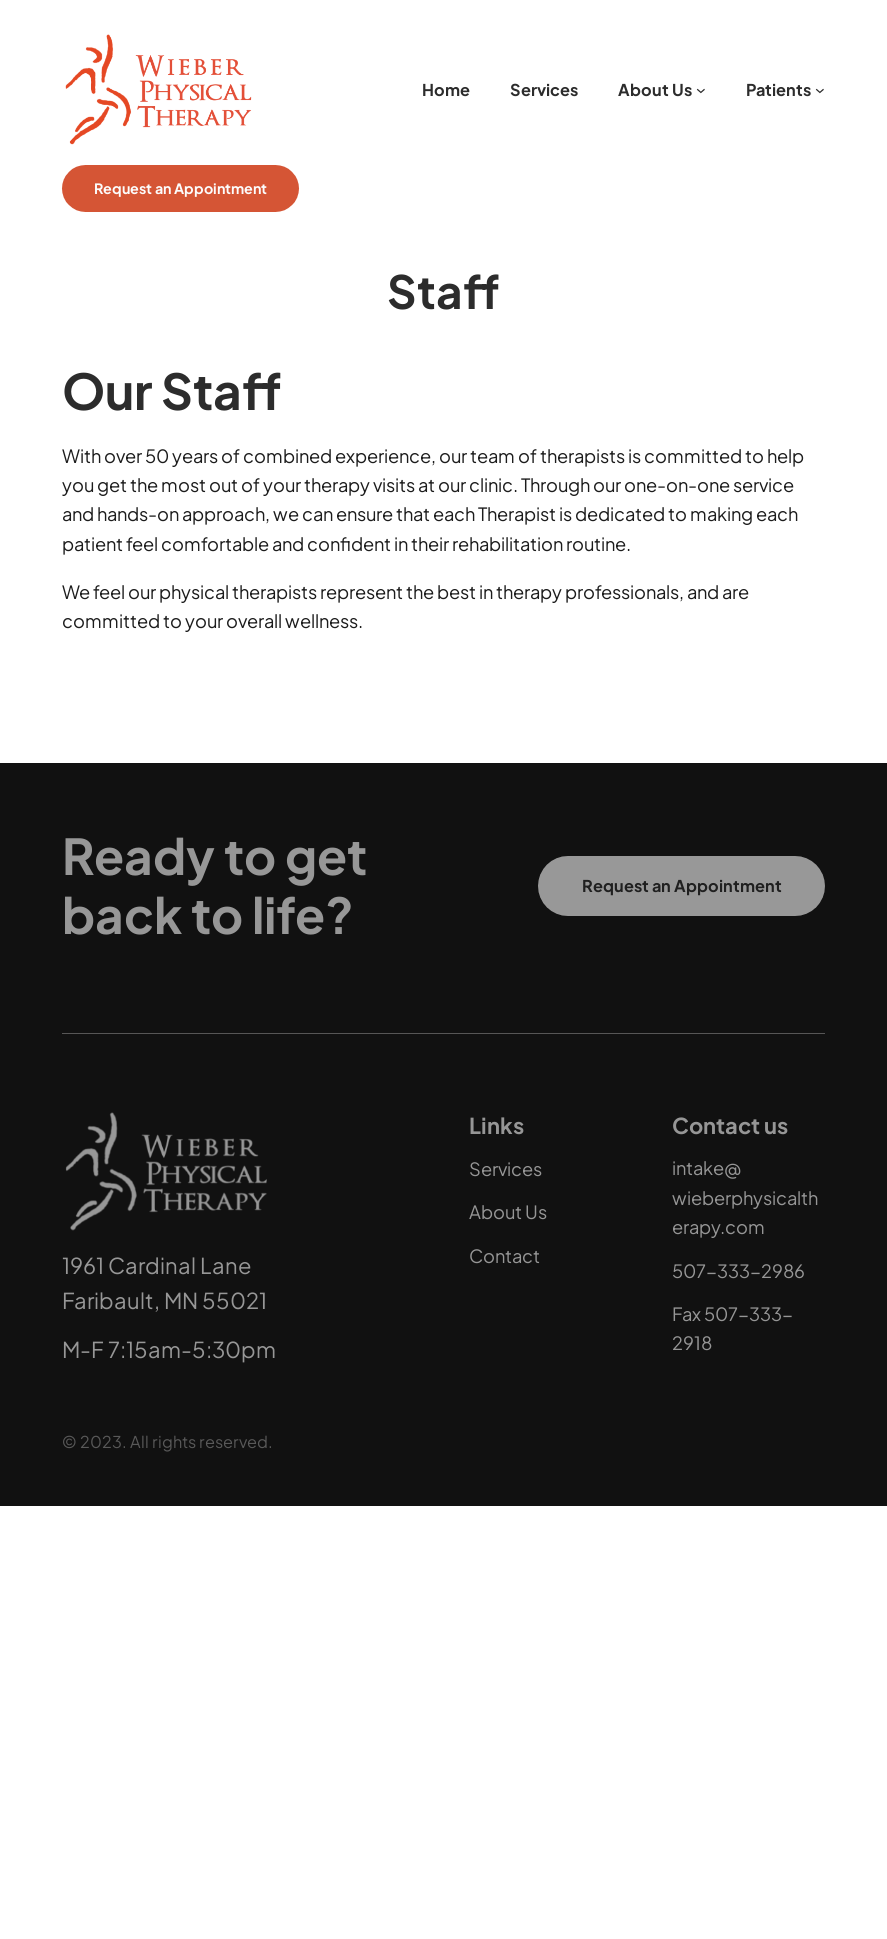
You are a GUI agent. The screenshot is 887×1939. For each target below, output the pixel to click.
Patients (778, 89)
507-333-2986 (738, 1269)
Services (505, 1167)
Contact (504, 1254)
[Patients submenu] (820, 90)
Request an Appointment (180, 188)
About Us (655, 89)
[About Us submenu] (701, 90)
